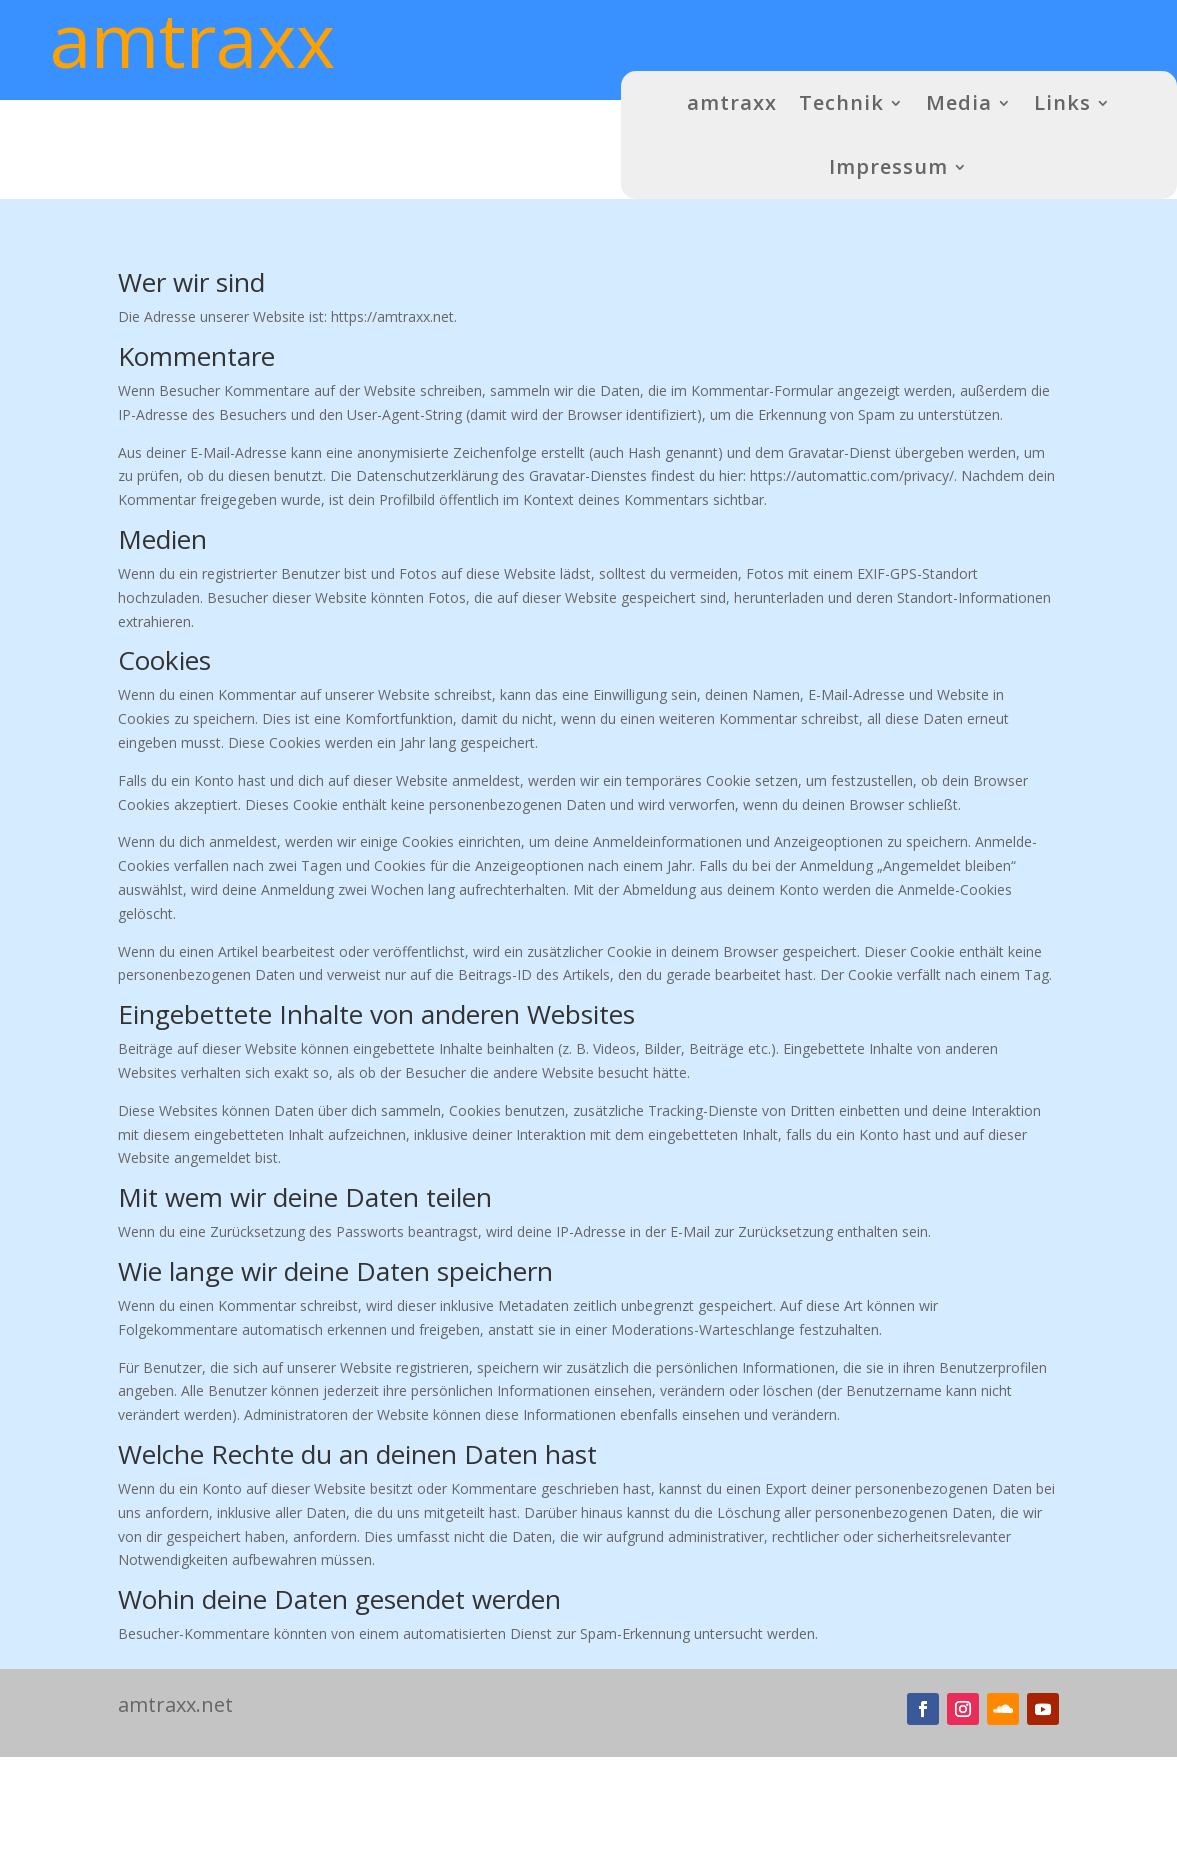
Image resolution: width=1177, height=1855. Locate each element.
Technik (841, 102)
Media (959, 102)
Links (1062, 102)
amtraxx (732, 102)
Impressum (888, 166)
